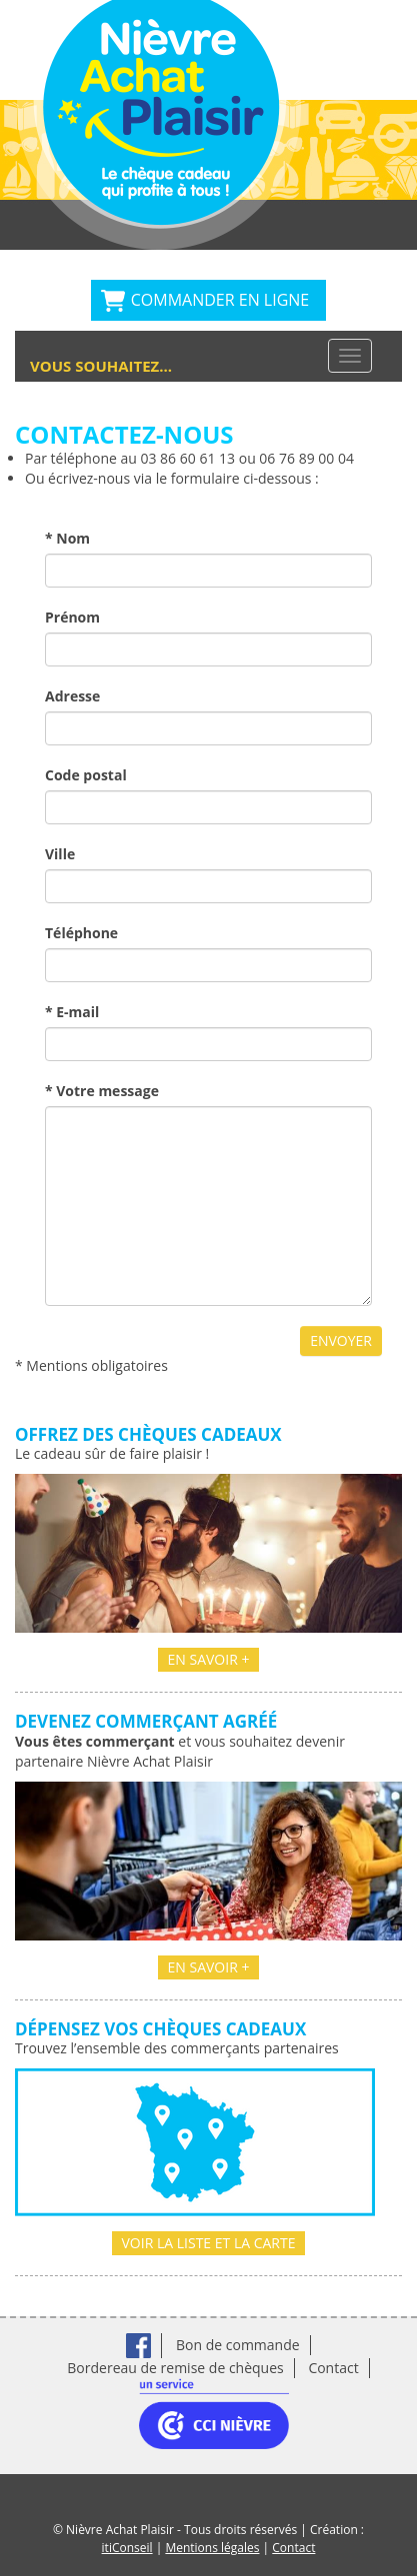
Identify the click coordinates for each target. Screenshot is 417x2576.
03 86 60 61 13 (187, 458)
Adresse (72, 695)
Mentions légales (212, 2547)
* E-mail (72, 1011)
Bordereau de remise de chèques (175, 2367)
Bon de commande (238, 2344)
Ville (60, 853)
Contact (333, 2367)
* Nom (67, 538)
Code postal (86, 774)
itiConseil (127, 2547)
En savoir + (209, 1659)
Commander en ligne (220, 300)
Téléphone (81, 932)
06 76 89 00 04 (306, 458)
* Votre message (102, 1090)
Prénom (72, 617)
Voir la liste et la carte (209, 2242)
